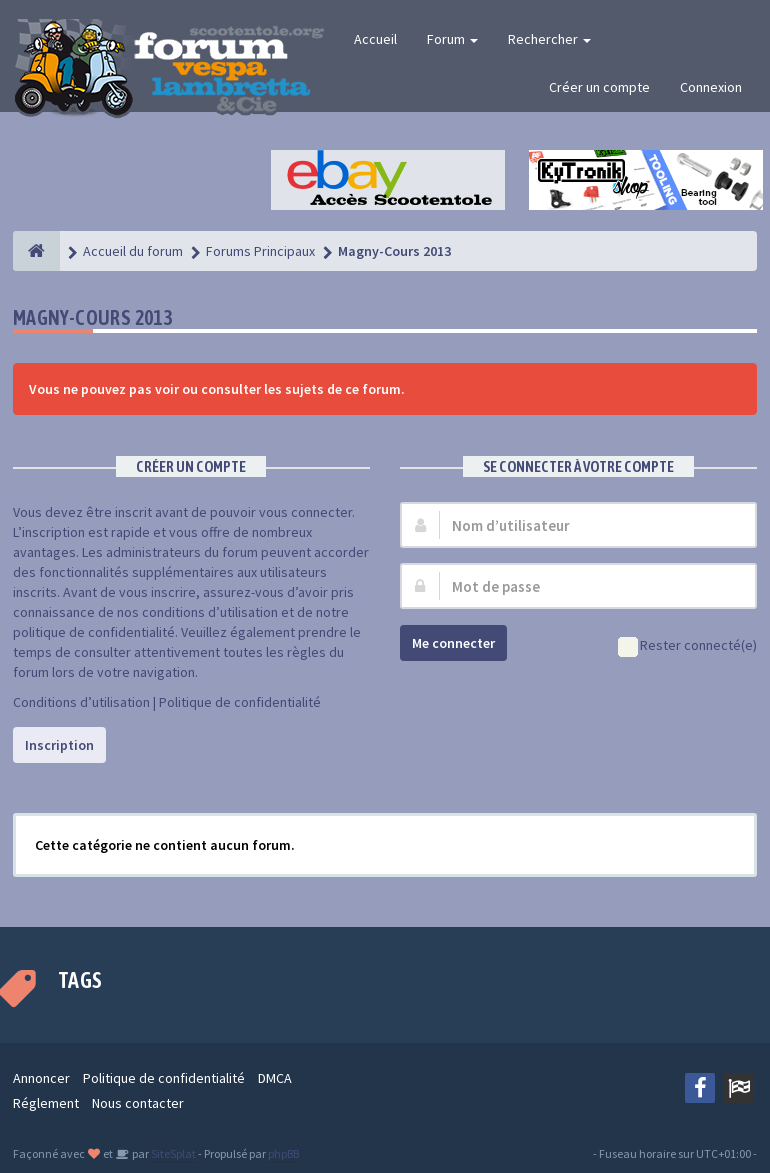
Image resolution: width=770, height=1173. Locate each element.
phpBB (283, 1153)
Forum (452, 39)
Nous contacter (138, 1103)
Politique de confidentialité (240, 702)
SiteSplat (172, 1153)
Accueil (375, 39)
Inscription (59, 745)
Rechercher (549, 39)
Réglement (46, 1103)
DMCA (275, 1078)
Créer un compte (599, 87)
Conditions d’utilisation (81, 702)
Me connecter (453, 643)
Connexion (711, 87)
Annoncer (41, 1078)
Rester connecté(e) (687, 646)
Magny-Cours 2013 (92, 317)
